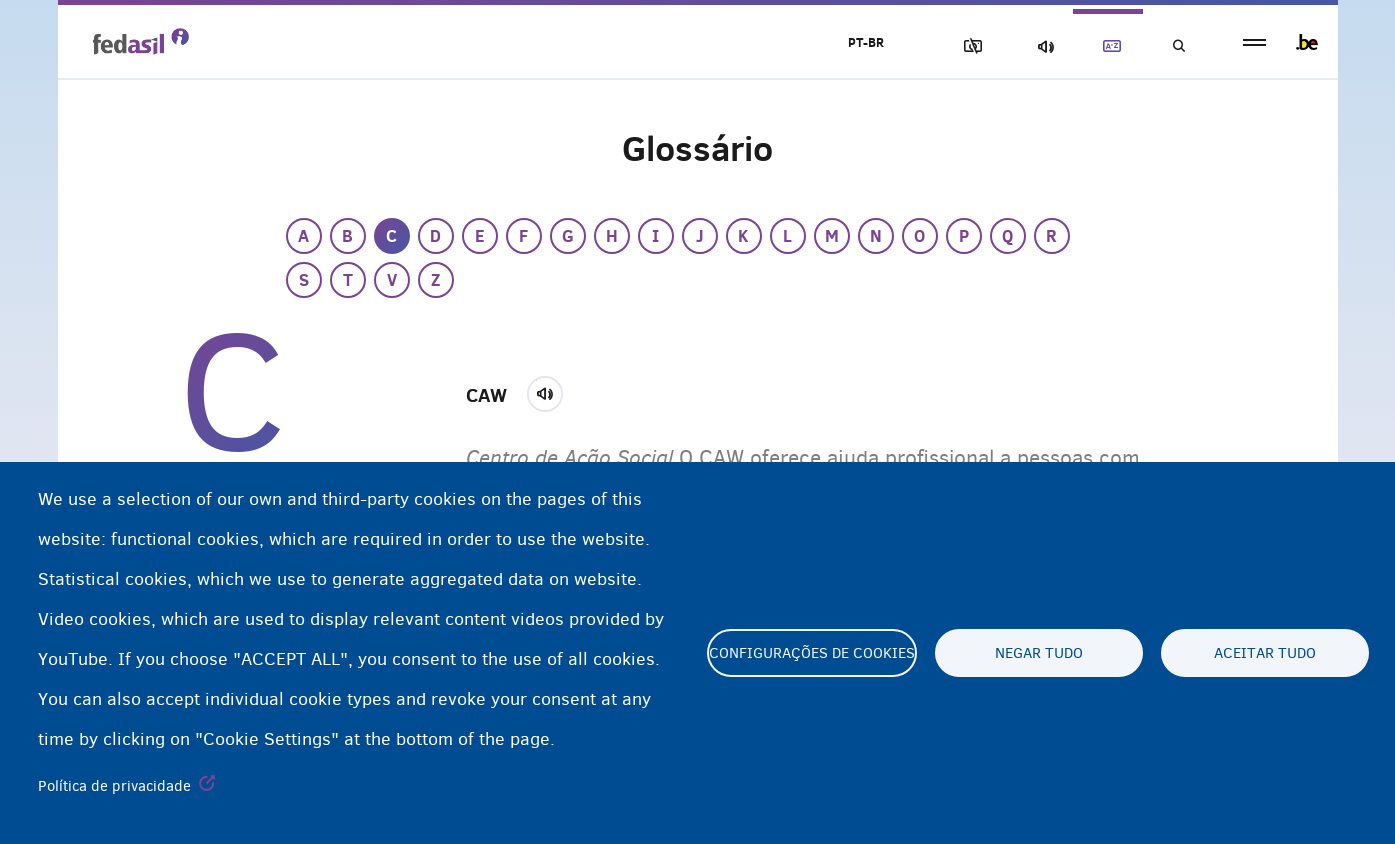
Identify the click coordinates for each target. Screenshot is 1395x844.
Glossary (1108, 46)
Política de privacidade (114, 786)
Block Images (969, 46)
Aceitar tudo (1265, 653)
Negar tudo (1039, 653)
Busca (1178, 46)
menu (1254, 42)
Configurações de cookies (812, 653)
